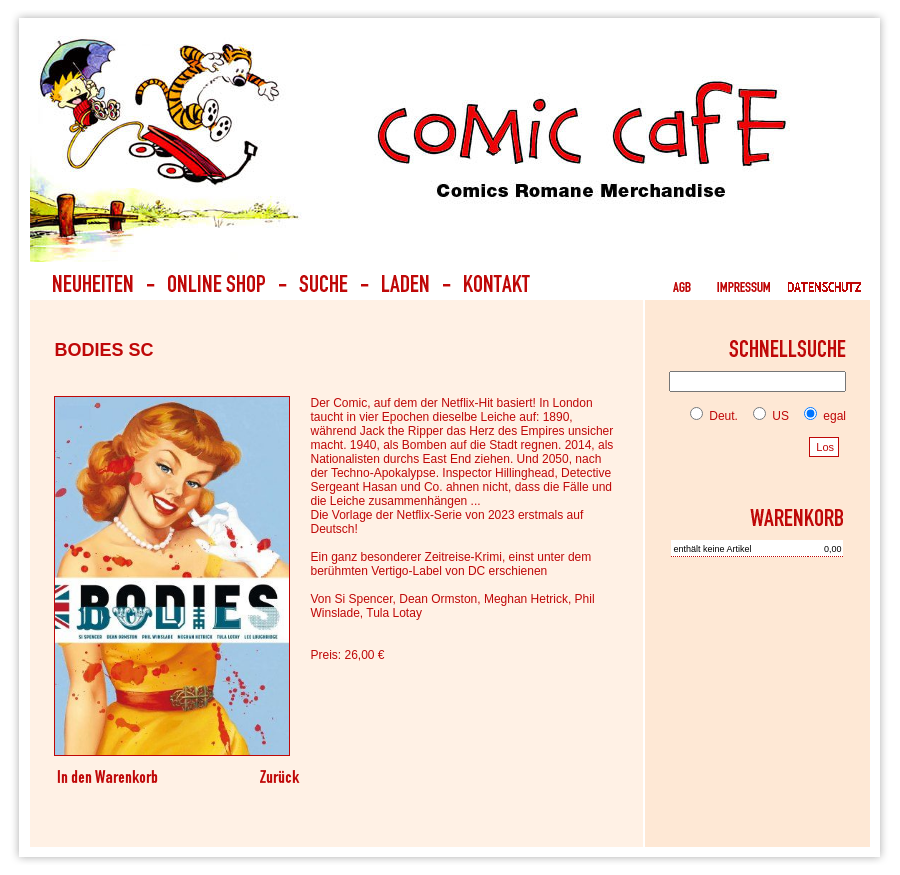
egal (821, 416)
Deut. (714, 416)
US (767, 416)
